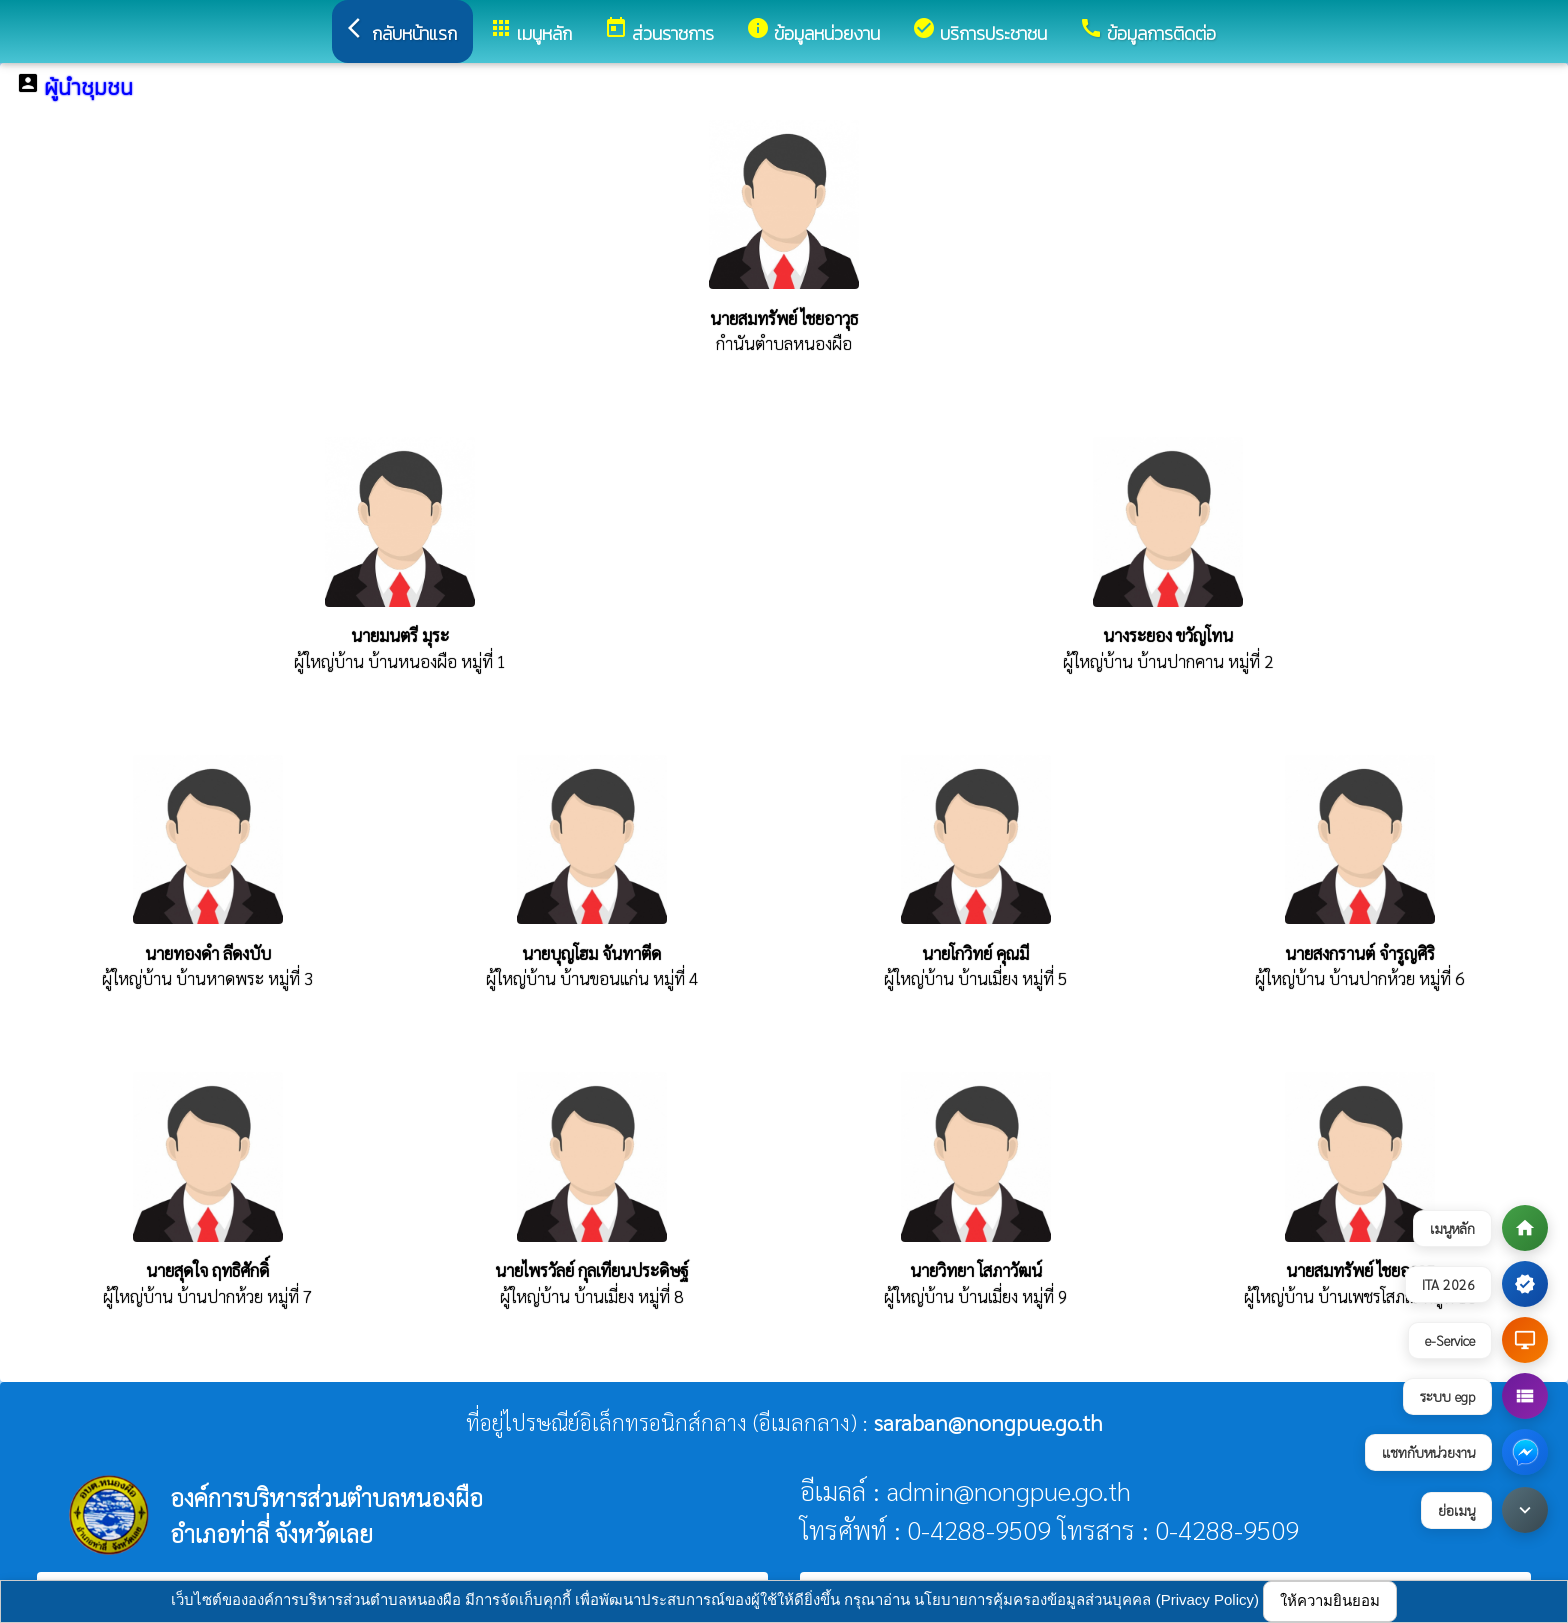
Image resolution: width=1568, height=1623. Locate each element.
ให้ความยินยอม (1330, 1600)
